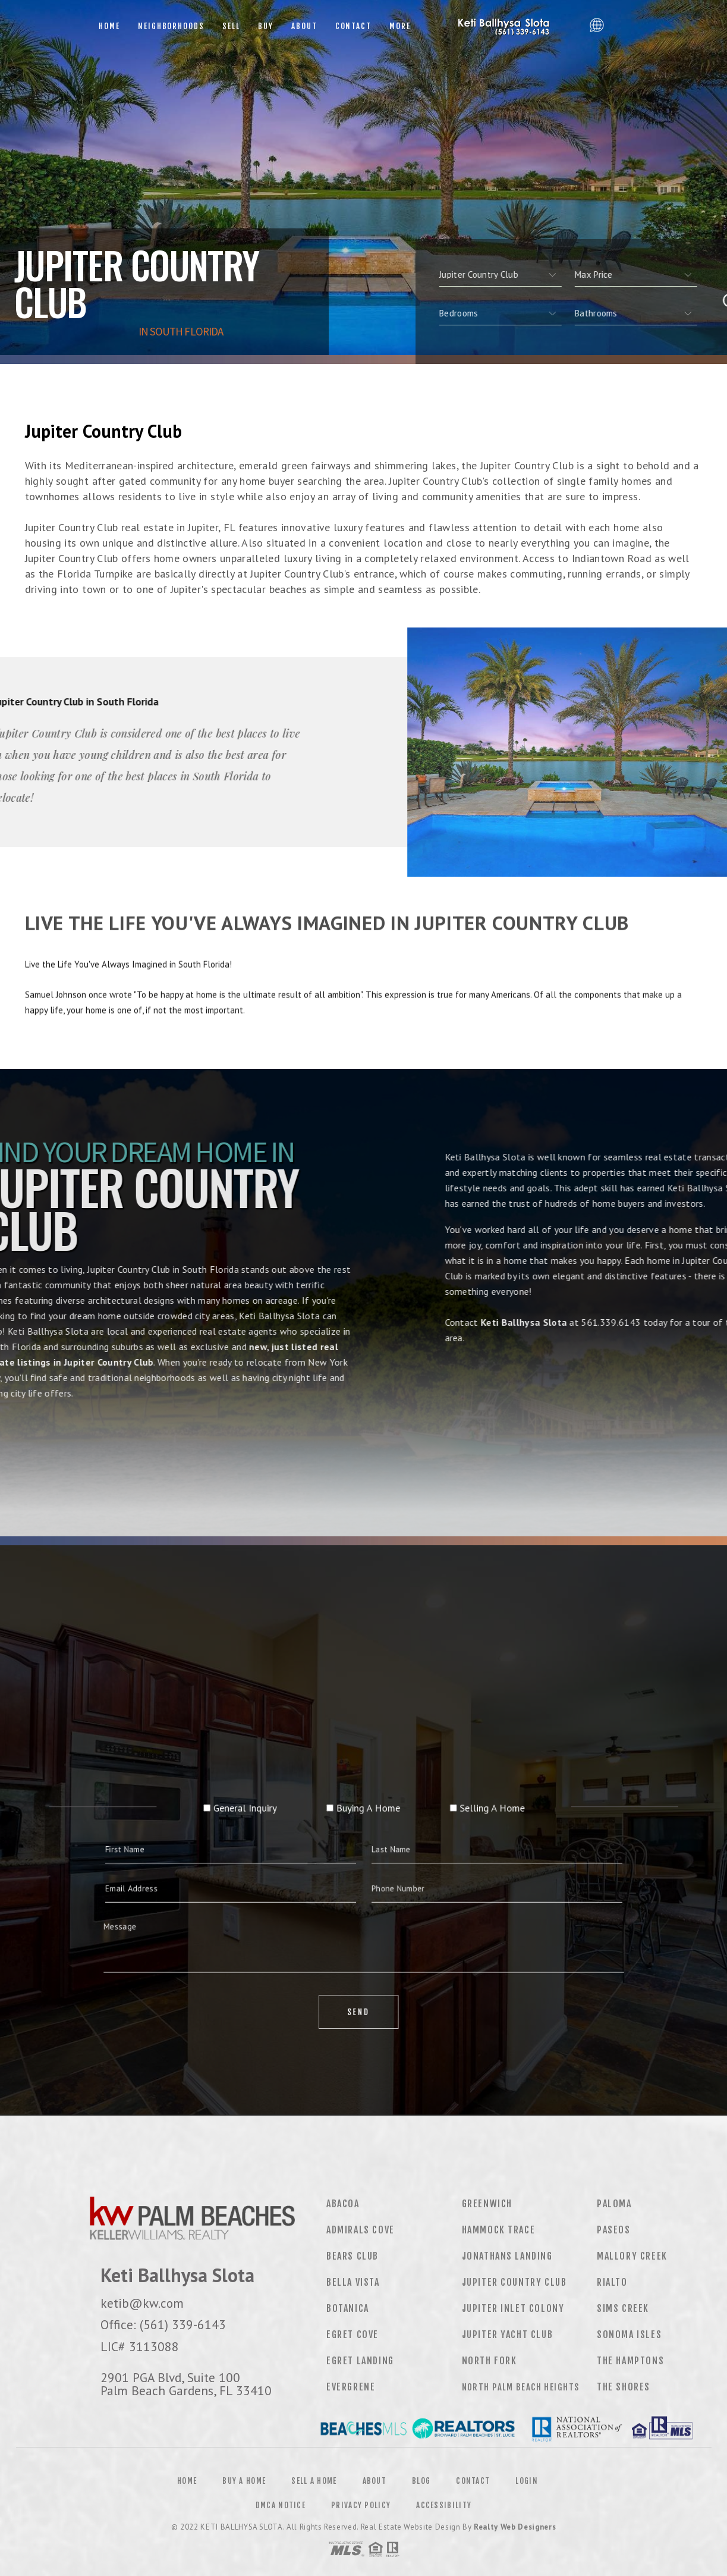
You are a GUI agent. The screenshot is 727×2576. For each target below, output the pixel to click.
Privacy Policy (361, 2505)
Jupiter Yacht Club (507, 2334)
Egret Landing (360, 2361)
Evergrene (350, 2387)
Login (526, 2481)
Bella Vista (353, 2282)
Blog (421, 2481)
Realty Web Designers (515, 2527)
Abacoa (343, 2204)
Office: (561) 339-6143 (163, 2324)
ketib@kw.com (142, 2303)
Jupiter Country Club (514, 2282)
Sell (231, 26)
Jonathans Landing (507, 2256)
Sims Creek (623, 2308)
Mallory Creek (632, 2256)
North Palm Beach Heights (521, 2387)
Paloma (614, 2204)
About (304, 26)
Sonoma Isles (629, 2334)
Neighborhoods (171, 26)
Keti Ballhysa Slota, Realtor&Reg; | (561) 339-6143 (502, 27)
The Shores (623, 2387)
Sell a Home (313, 2481)
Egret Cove (352, 2334)
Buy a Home (244, 2481)
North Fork (489, 2361)
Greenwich (487, 2204)
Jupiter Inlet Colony (513, 2308)
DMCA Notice (281, 2505)
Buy (265, 26)
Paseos (614, 2230)
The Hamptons (630, 2361)
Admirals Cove (360, 2230)
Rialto (612, 2282)
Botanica (347, 2308)
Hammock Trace (499, 2230)
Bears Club (352, 2256)
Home (109, 26)
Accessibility (443, 2505)
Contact (353, 26)
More (400, 26)
